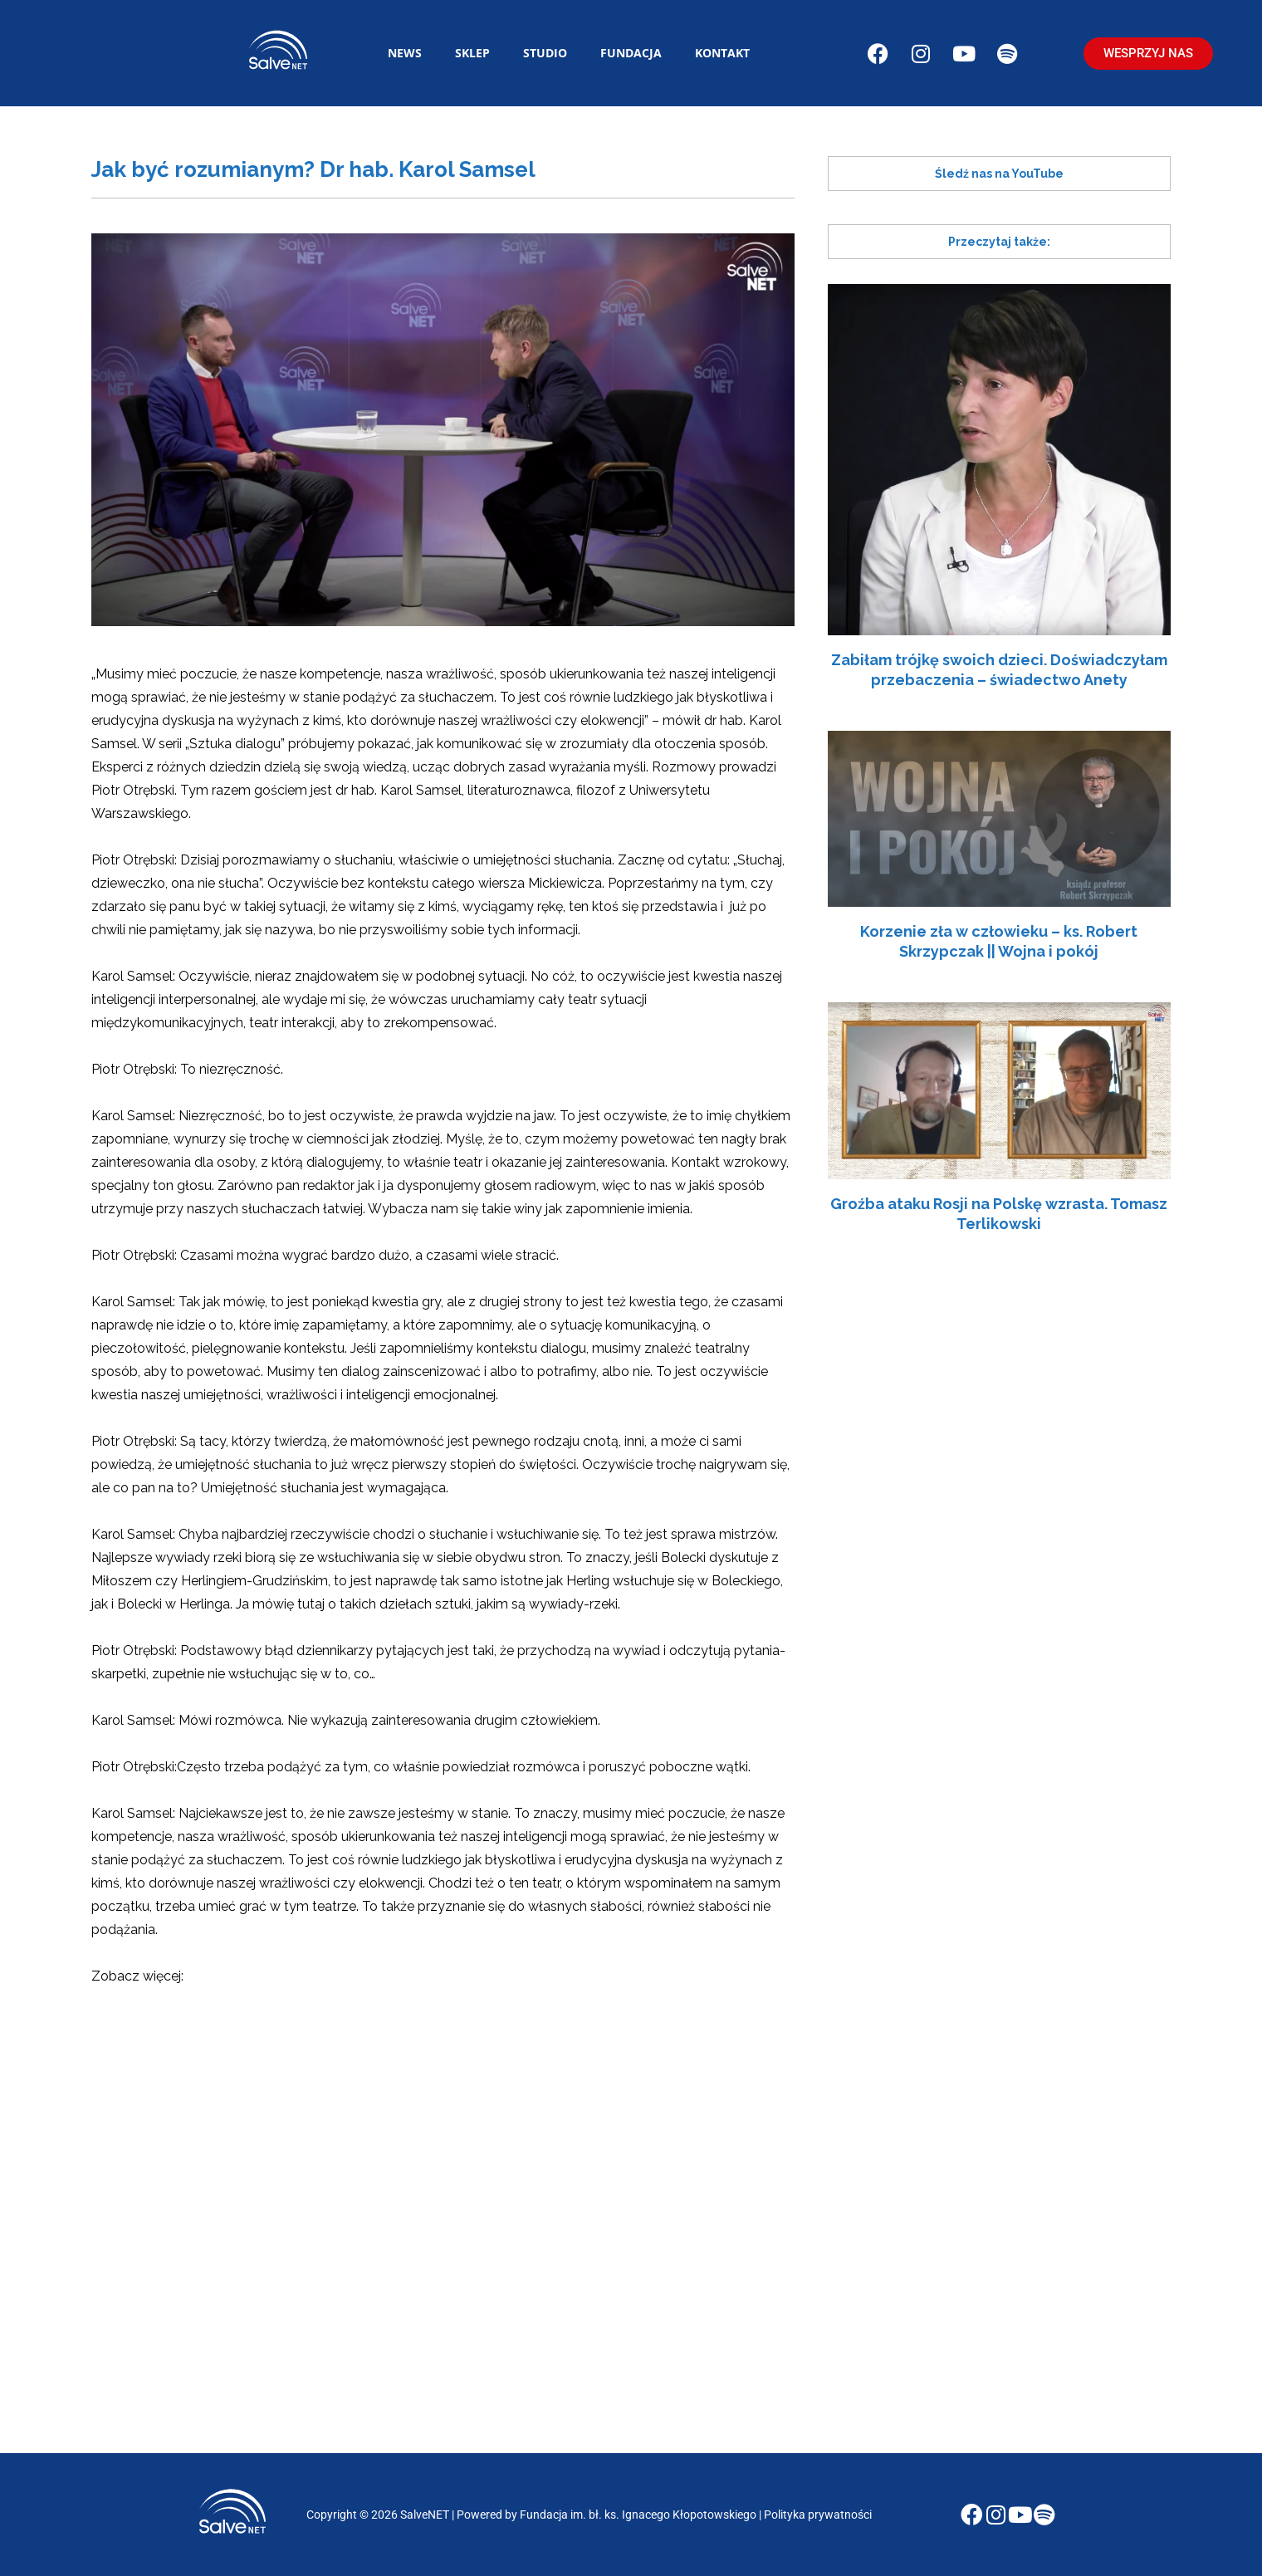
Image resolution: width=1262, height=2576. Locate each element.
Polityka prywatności (819, 2514)
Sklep (472, 53)
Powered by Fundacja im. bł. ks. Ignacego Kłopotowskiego (608, 2514)
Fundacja (631, 53)
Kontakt (722, 53)
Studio (545, 53)
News (405, 53)
